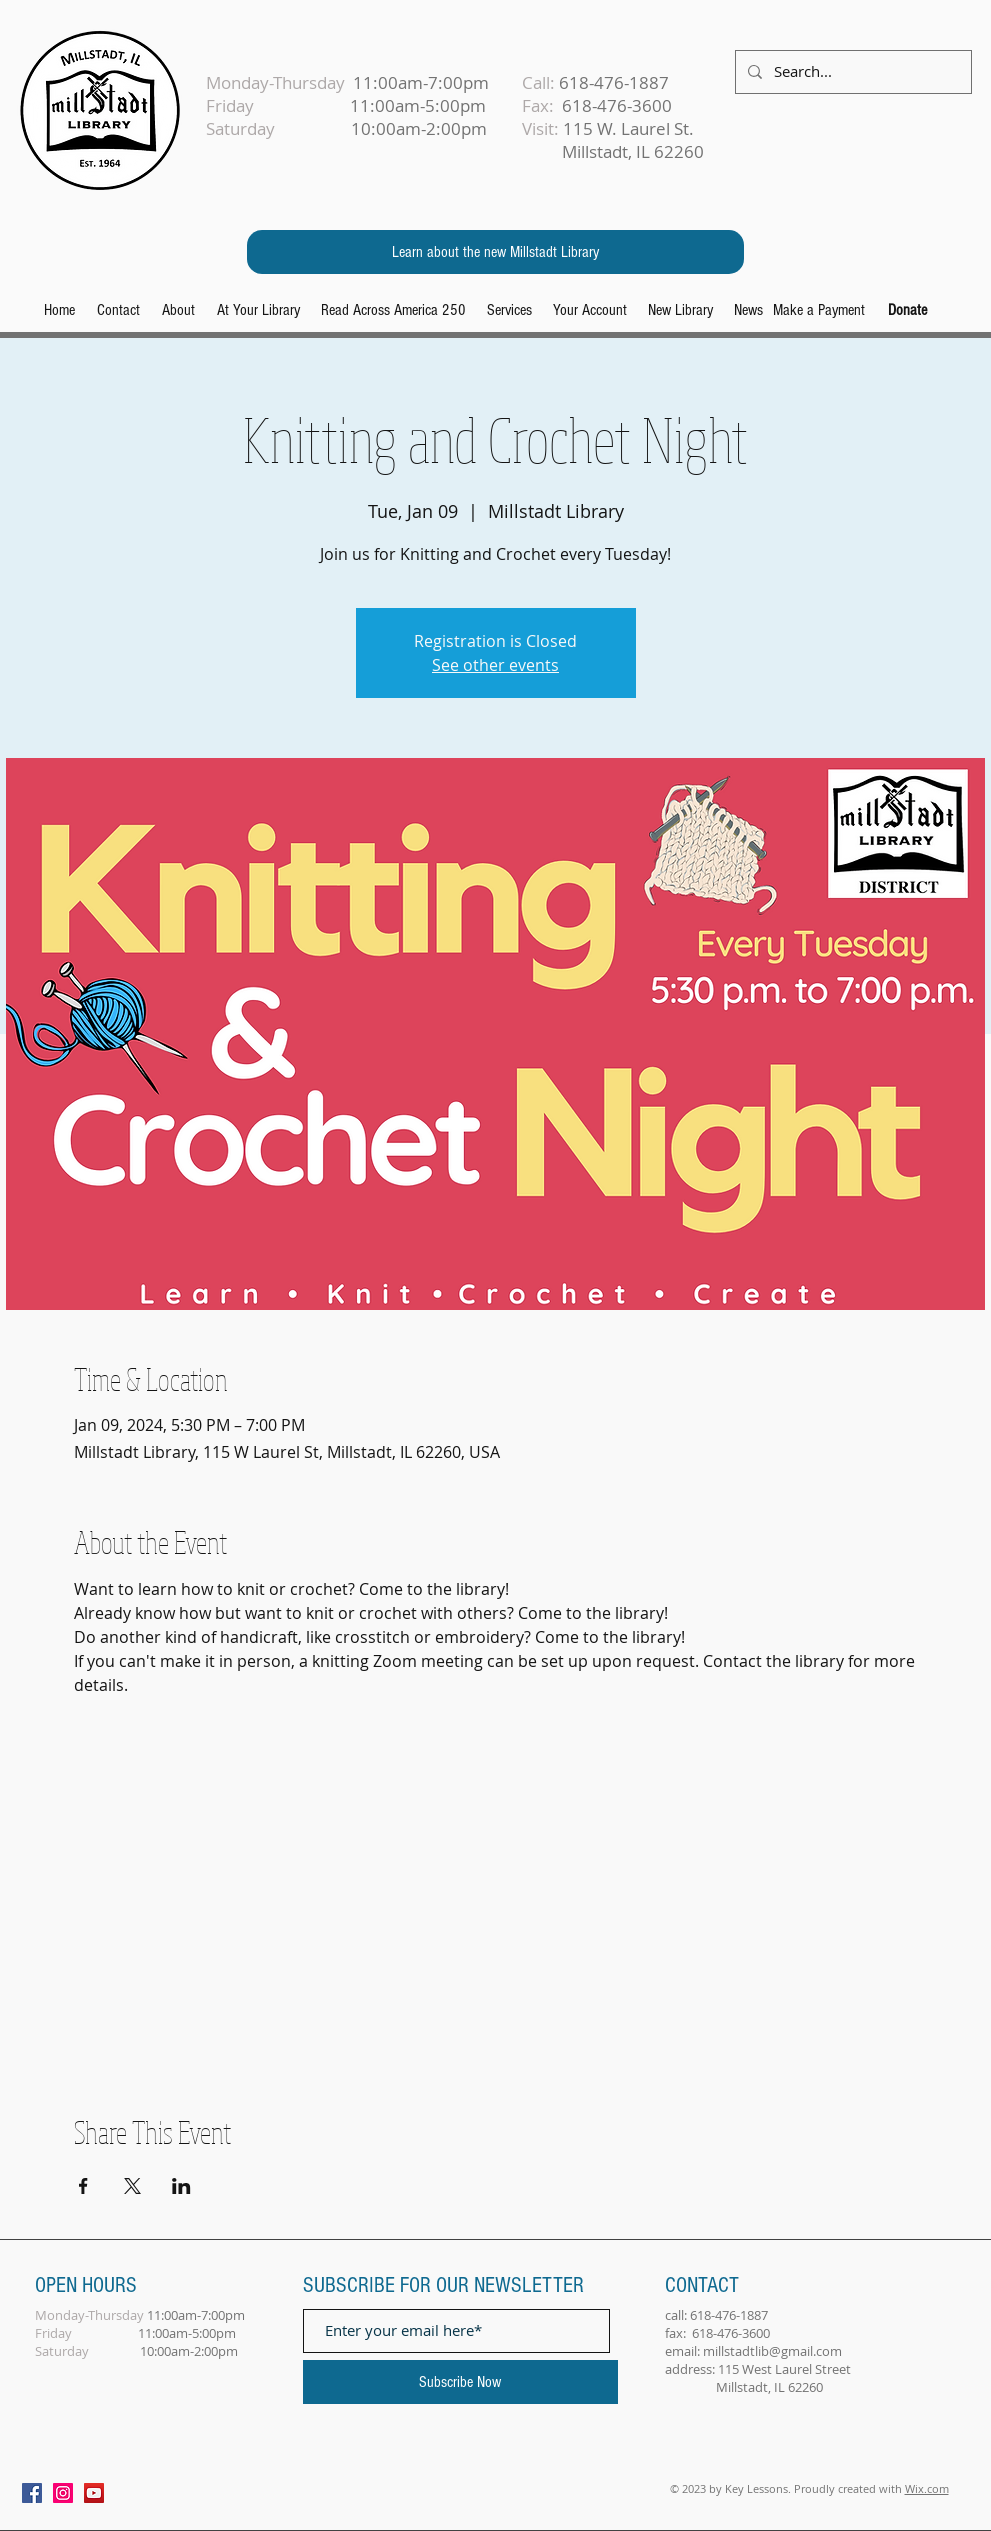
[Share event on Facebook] (83, 2186)
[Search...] (851, 72)
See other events (495, 665)
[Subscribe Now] (460, 2382)
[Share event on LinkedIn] (181, 2186)
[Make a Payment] (819, 310)
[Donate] (907, 310)
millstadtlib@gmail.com (772, 2351)
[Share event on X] (132, 2186)
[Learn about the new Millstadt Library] (495, 252)
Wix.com (927, 2488)
